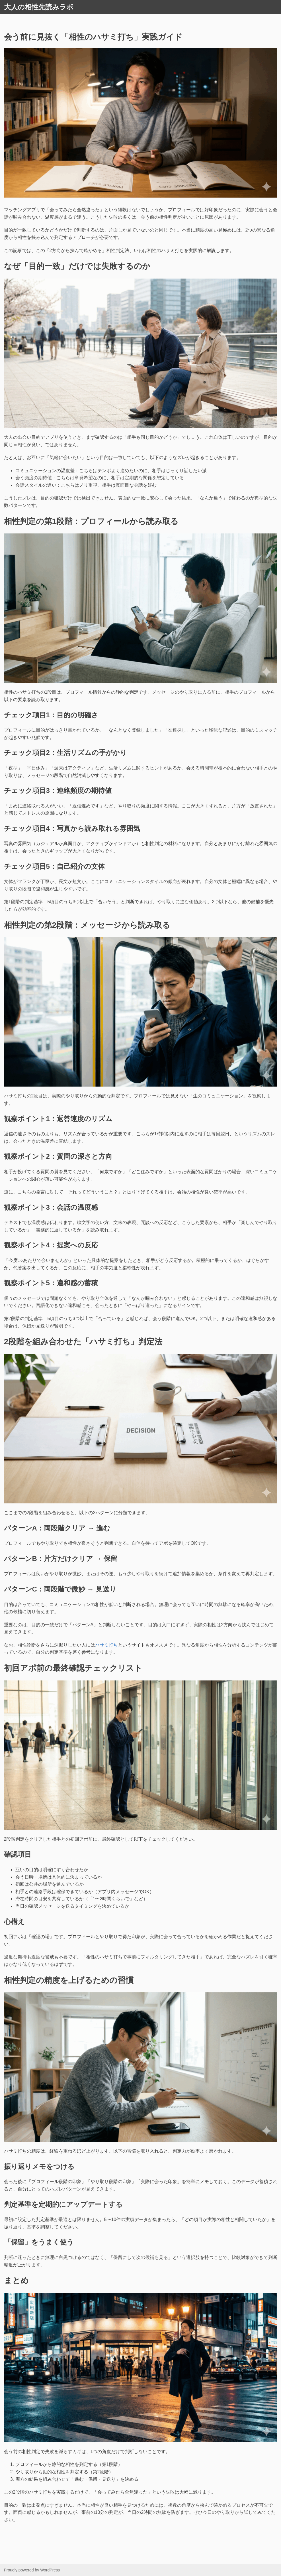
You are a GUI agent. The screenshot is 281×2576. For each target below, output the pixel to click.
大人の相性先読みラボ (38, 7)
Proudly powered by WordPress (32, 2570)
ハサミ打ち (106, 1645)
